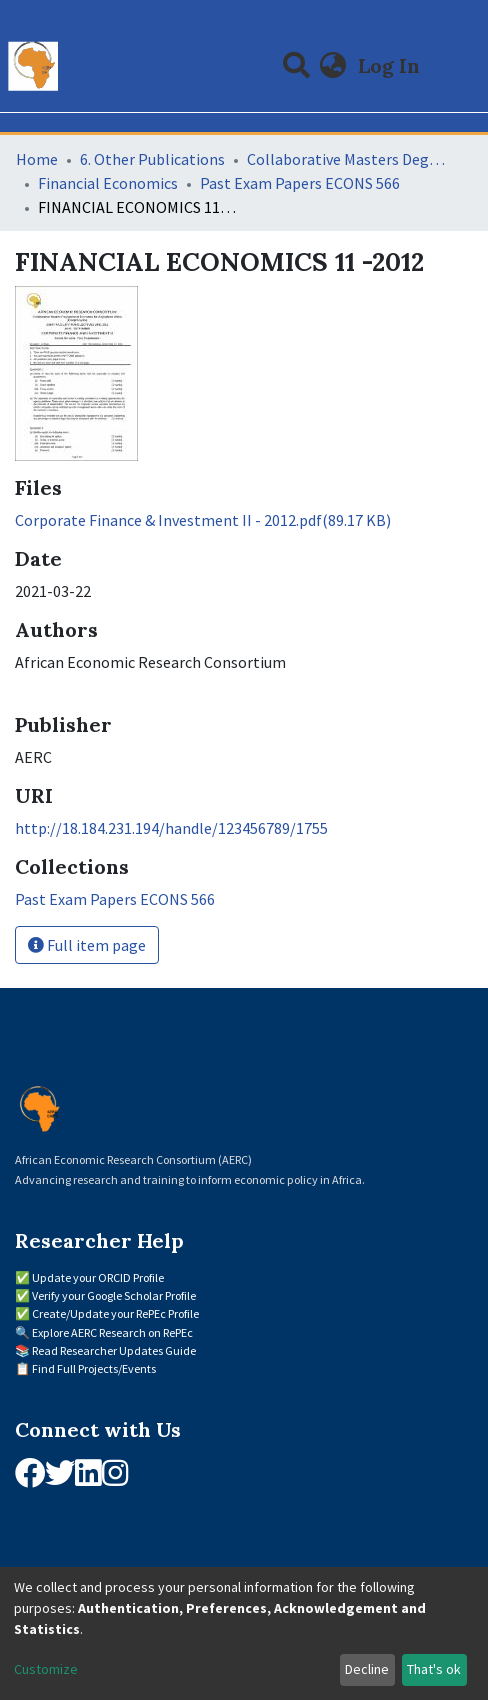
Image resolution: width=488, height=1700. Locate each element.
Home (37, 159)
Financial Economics (108, 183)
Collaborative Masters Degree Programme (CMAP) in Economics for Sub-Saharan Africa (347, 159)
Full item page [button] (87, 945)
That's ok (434, 1669)
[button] (333, 66)
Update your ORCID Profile (98, 1277)
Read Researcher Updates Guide (114, 1350)
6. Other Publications (152, 159)
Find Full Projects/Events (94, 1368)
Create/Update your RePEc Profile (115, 1313)
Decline (367, 1669)
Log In (391, 65)
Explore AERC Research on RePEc (112, 1332)
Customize (46, 1669)
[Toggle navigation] (460, 66)
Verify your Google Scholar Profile (114, 1295)
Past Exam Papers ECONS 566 (300, 183)
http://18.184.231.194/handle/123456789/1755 (171, 828)
